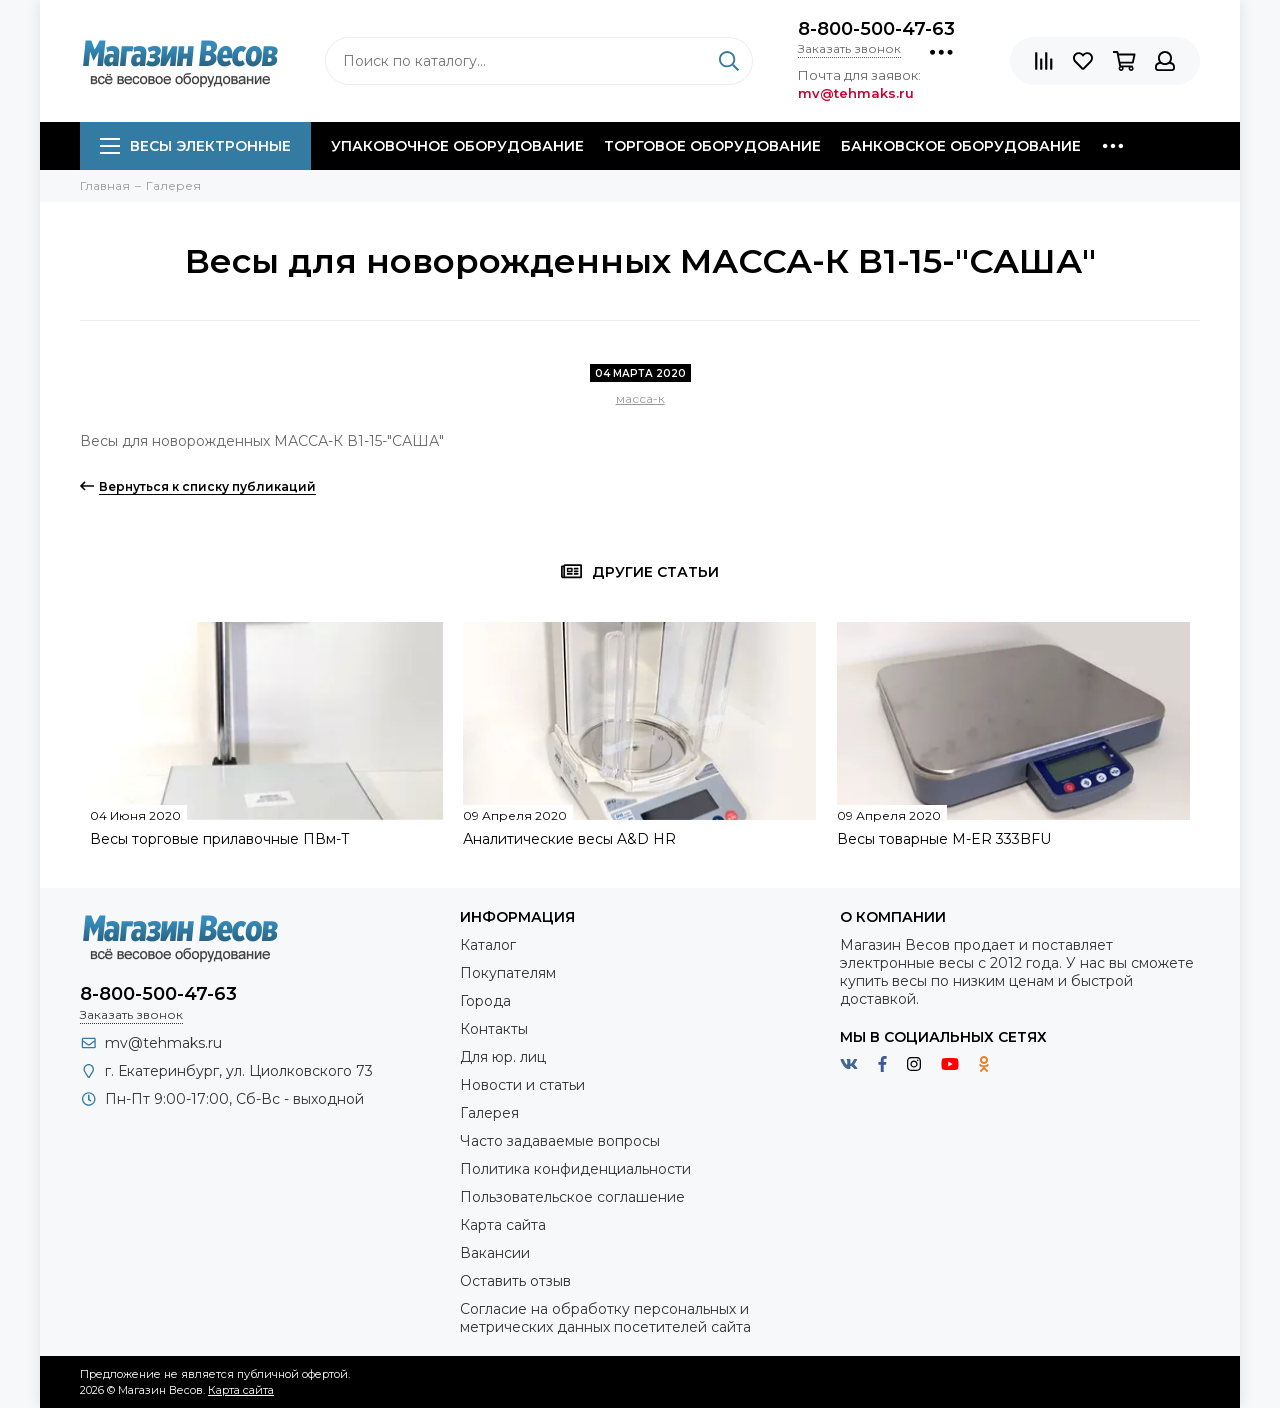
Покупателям (508, 973)
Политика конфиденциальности (575, 1169)
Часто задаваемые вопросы (560, 1141)
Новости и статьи (522, 1085)
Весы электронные (195, 146)
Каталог (488, 945)
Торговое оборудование (712, 146)
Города (485, 1001)
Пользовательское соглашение (572, 1197)
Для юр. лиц (503, 1057)
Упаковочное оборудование (457, 146)
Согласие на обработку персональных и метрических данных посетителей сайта (605, 1318)
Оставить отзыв (515, 1281)
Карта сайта (503, 1225)
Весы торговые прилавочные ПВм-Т (220, 839)
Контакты (494, 1029)
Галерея (489, 1113)
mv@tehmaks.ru (163, 1043)
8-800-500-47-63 (876, 29)
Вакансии (495, 1253)
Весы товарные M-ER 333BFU (944, 839)
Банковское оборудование (961, 146)
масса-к (640, 398)
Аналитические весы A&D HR (569, 839)
